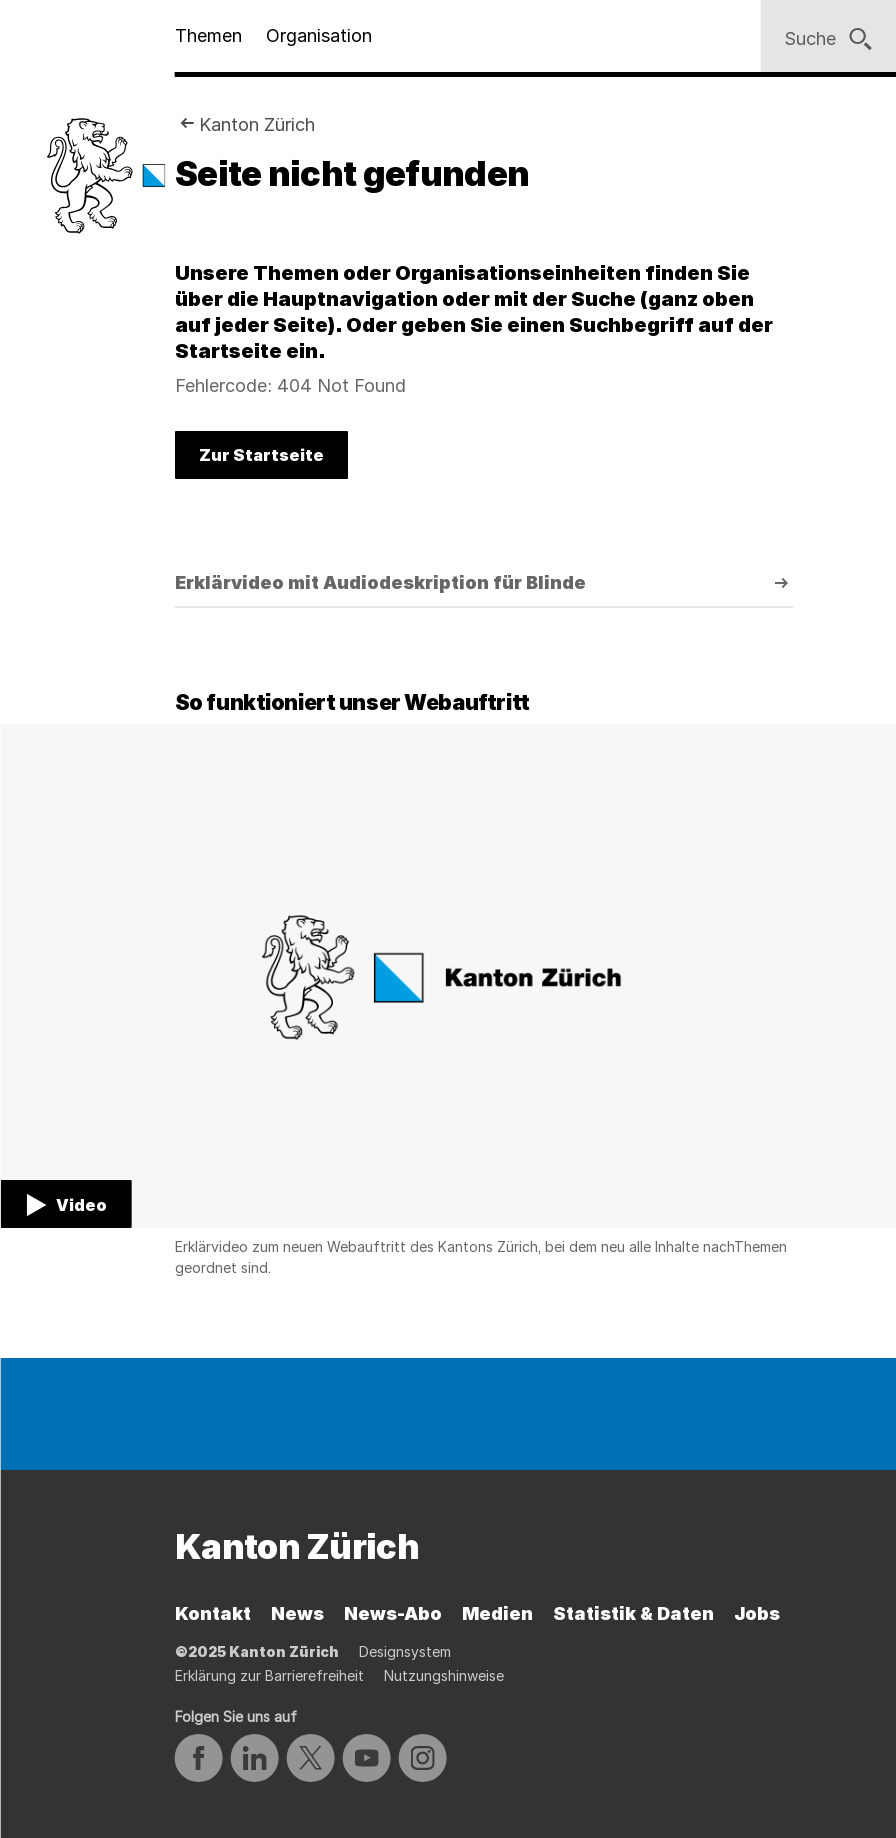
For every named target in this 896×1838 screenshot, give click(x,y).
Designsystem (405, 1651)
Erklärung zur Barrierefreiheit (269, 1675)
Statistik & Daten (633, 1613)
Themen (208, 35)
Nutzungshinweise (444, 1675)
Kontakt (213, 1613)
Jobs (757, 1613)
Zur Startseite (261, 455)
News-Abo (393, 1613)
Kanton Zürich (257, 124)
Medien (497, 1613)
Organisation (319, 35)
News (297, 1613)
